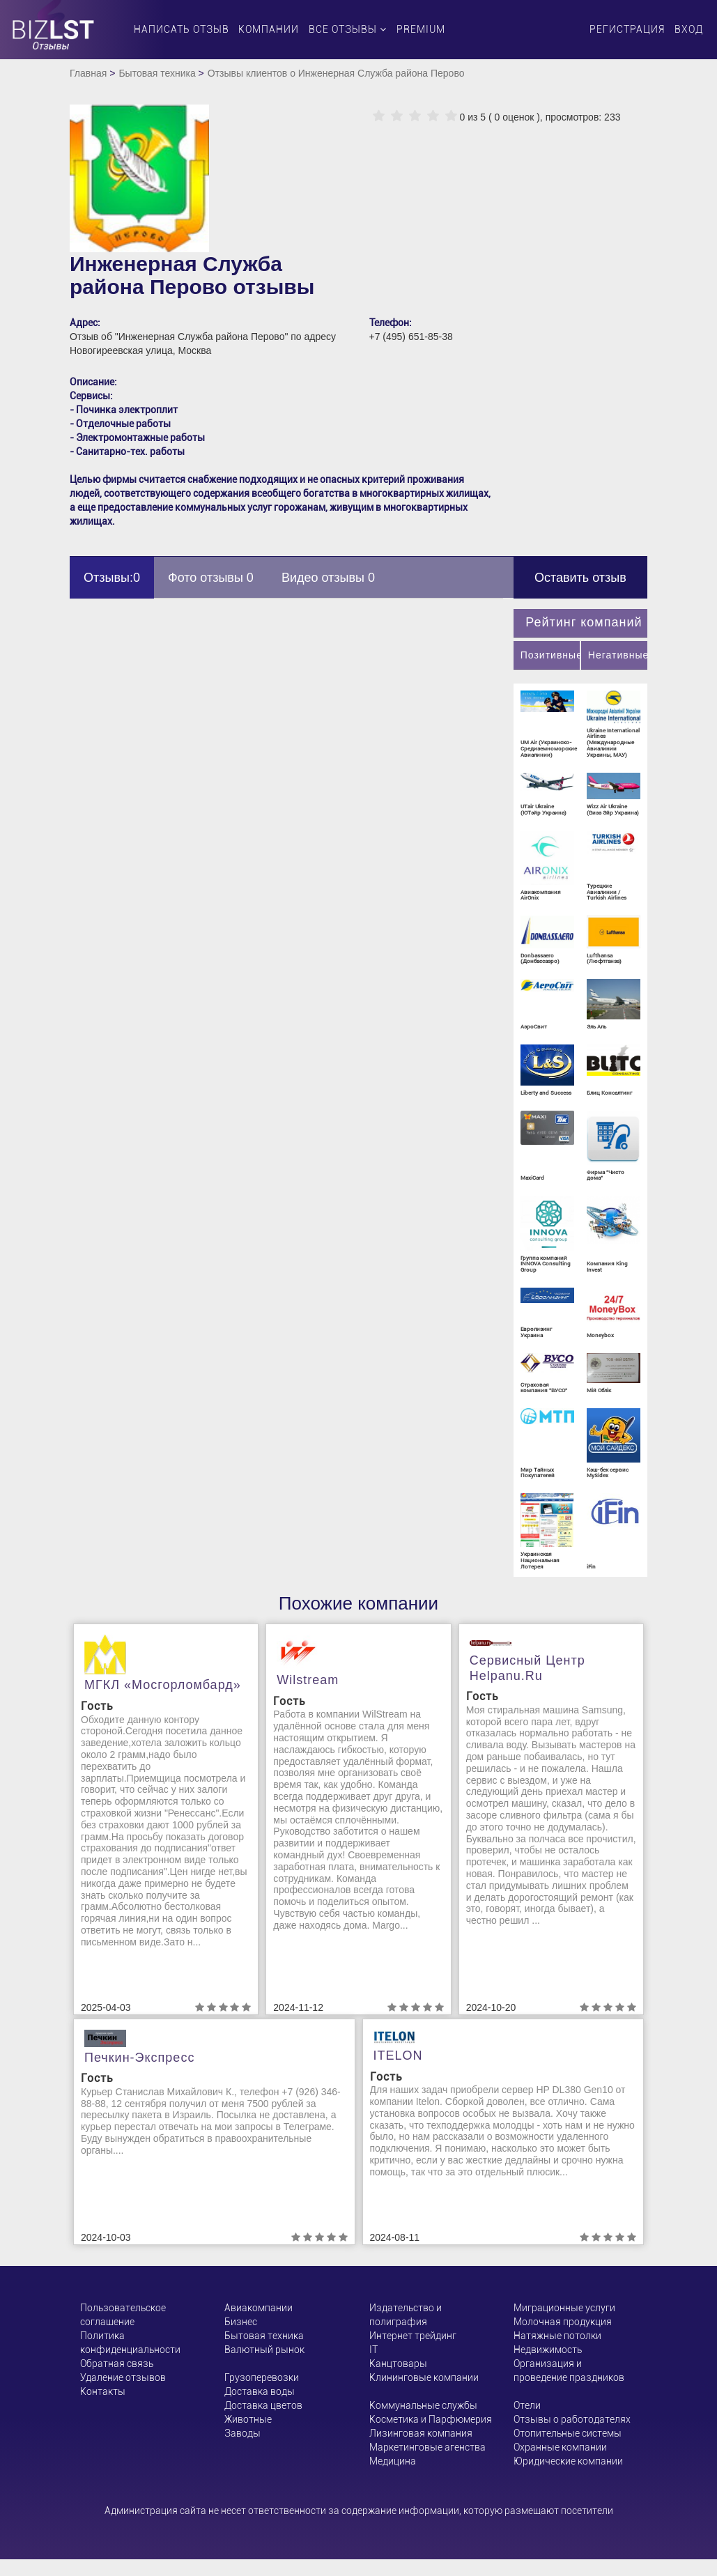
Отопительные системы (568, 2433)
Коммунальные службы (423, 2405)
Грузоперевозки (261, 2377)
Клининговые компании (424, 2377)
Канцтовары (398, 2363)
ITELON (398, 2055)
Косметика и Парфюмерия (430, 2419)
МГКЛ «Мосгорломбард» (162, 1685)
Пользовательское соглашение (123, 2314)
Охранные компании (560, 2447)
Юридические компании (568, 2461)
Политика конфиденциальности (130, 2342)
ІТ (373, 2349)
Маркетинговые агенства (427, 2447)
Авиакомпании (258, 2307)
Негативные (617, 655)
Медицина (392, 2461)
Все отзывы (348, 29)
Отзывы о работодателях (572, 2419)
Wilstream (308, 1680)
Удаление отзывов (123, 2377)
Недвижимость (548, 2349)
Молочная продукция (563, 2321)
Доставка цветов (263, 2405)
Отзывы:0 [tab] (112, 578)
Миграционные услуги (564, 2307)
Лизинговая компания (420, 2433)
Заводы (242, 2433)
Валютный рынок (264, 2349)
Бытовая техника (156, 73)
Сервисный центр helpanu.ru (527, 1668)
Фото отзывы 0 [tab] (211, 578)
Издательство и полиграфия (405, 2314)
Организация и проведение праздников (569, 2370)
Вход (688, 29)
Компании (268, 29)
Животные (248, 2419)
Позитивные (550, 655)
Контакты (102, 2391)
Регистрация (627, 29)
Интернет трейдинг (412, 2335)
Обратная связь (116, 2363)
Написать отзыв (181, 29)
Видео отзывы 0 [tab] (328, 578)
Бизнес (240, 2321)
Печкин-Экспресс (139, 2058)
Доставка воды (259, 2391)
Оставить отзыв (580, 578)
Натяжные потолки (557, 2335)
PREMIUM (420, 29)
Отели (527, 2405)
